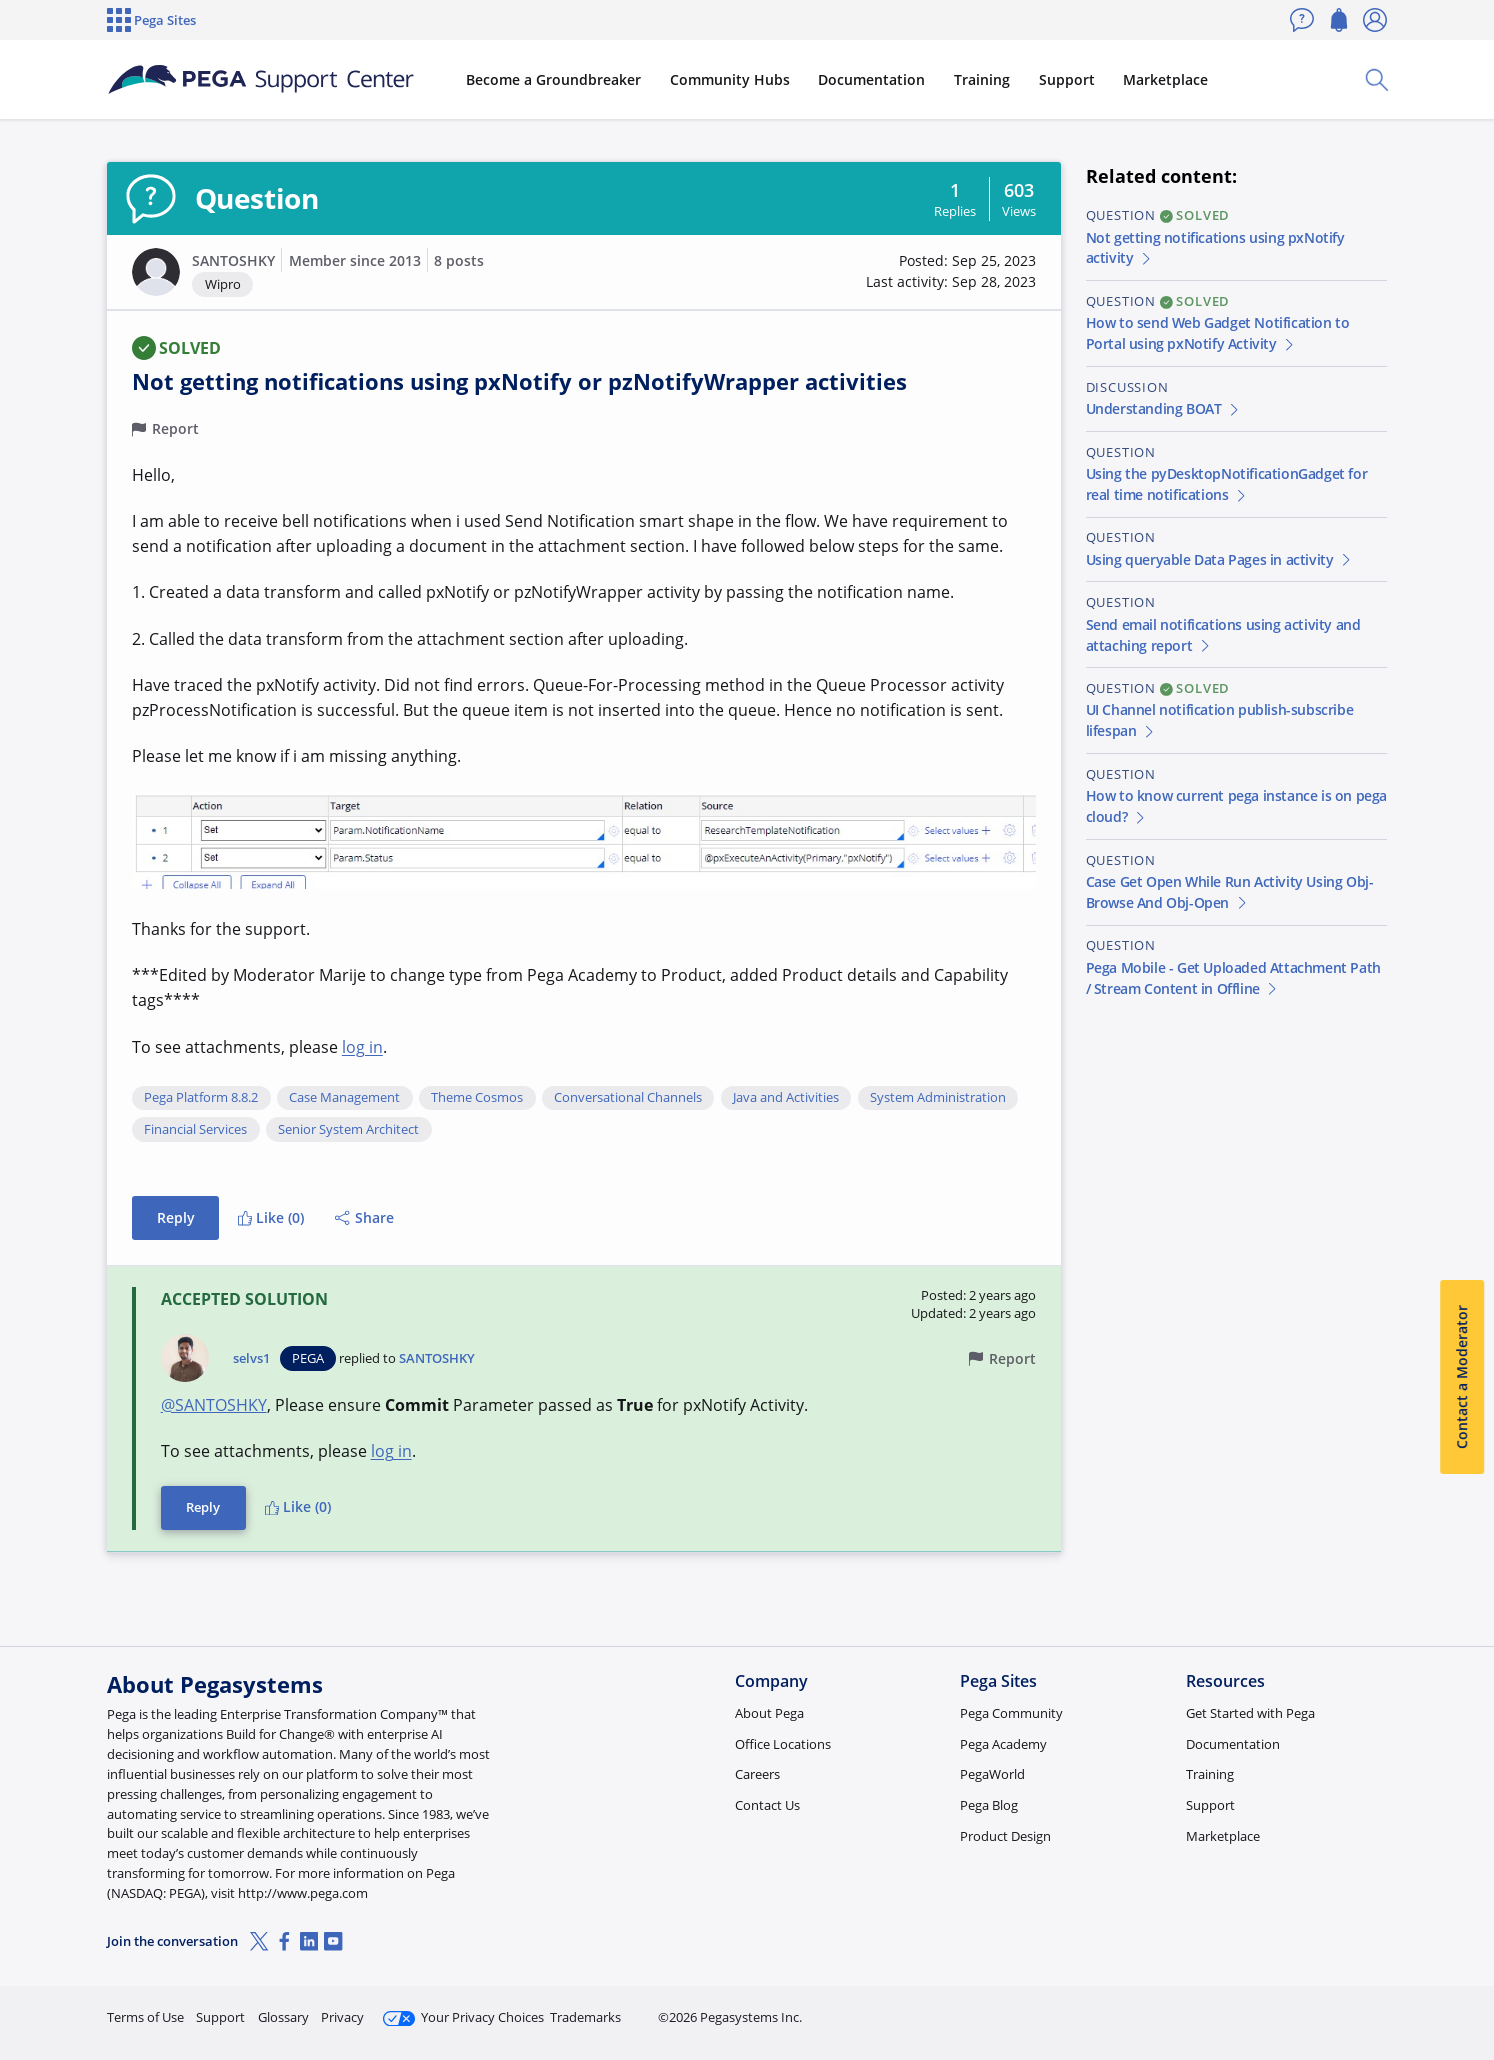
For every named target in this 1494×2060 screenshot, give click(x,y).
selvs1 (251, 1358)
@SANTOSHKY (214, 1405)
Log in (1340, 2008)
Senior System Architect (348, 1130)
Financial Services (195, 1130)
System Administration (938, 1098)
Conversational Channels (628, 1098)
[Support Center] (261, 80)
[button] (156, 272)
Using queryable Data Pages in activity (1220, 559)
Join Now (1231, 2008)
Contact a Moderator (1461, 1377)
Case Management (344, 1098)
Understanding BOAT (1164, 408)
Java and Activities (786, 1098)
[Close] (1466, 1981)
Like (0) (271, 1217)
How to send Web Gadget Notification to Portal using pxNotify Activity (1218, 333)
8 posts (459, 260)
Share (364, 1217)
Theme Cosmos (477, 1098)
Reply (176, 1217)
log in (362, 1047)
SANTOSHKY (233, 260)
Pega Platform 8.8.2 (201, 1098)
